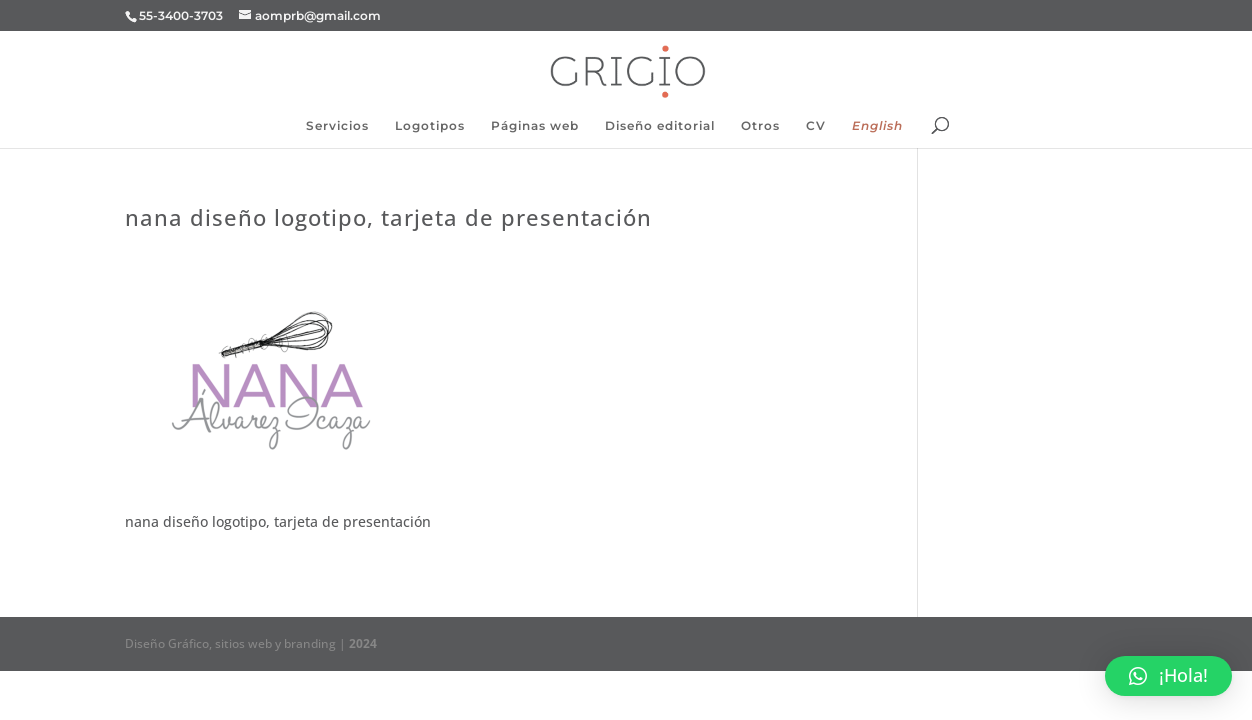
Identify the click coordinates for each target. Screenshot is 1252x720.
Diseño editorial (660, 126)
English (877, 126)
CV (816, 126)
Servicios (337, 126)
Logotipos (430, 126)
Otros (760, 126)
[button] (1168, 676)
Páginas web (535, 126)
